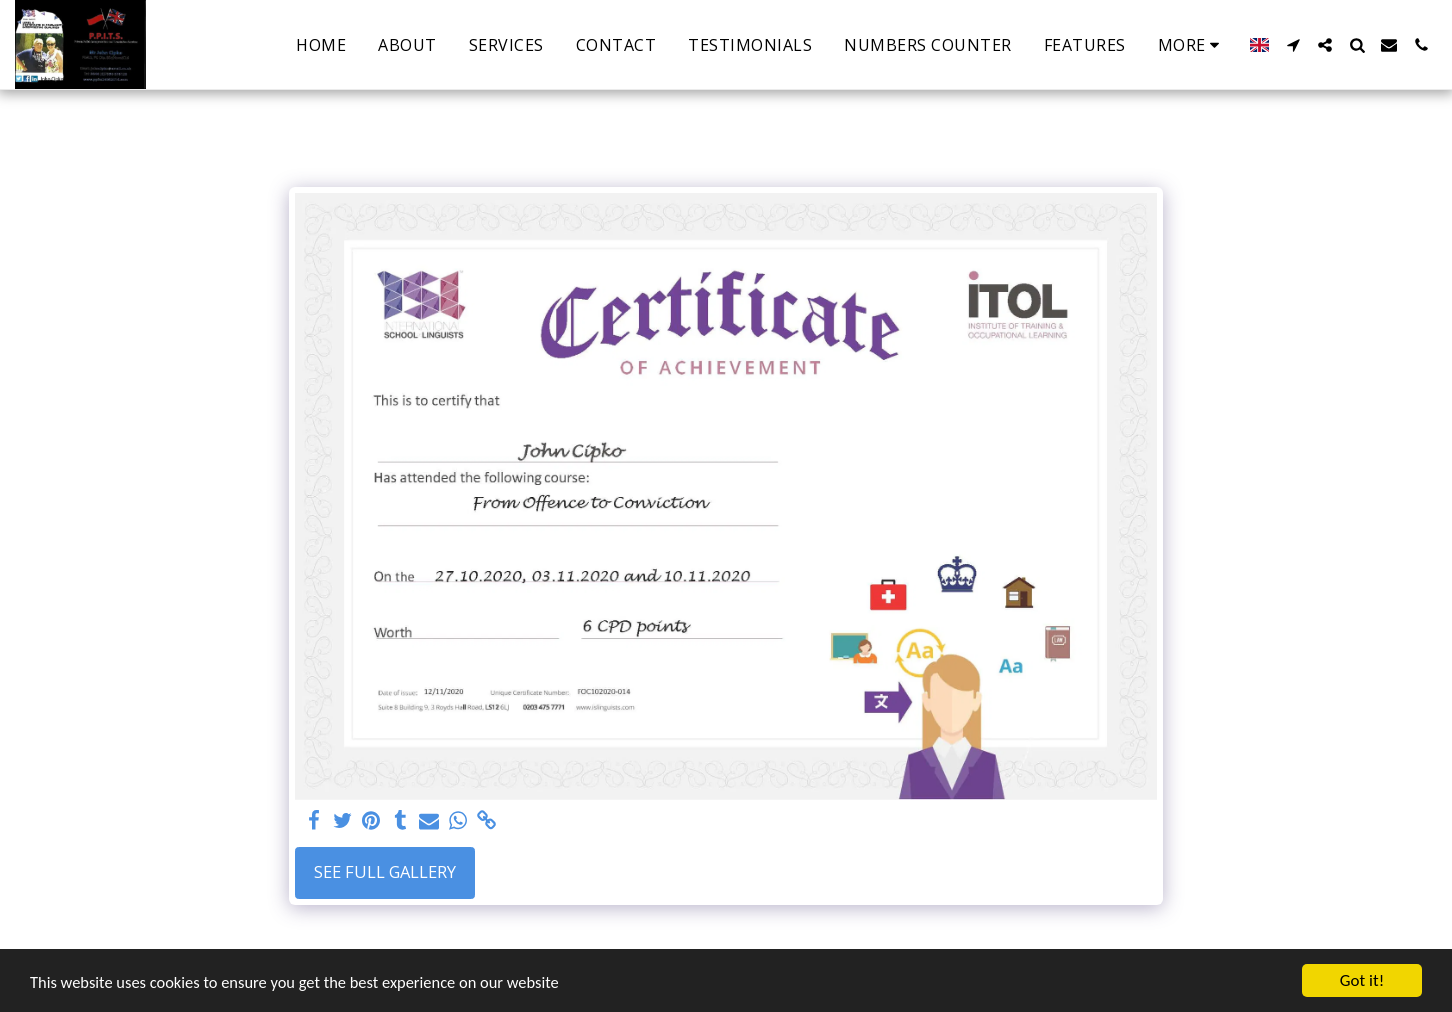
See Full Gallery (385, 871)
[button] (1293, 45)
